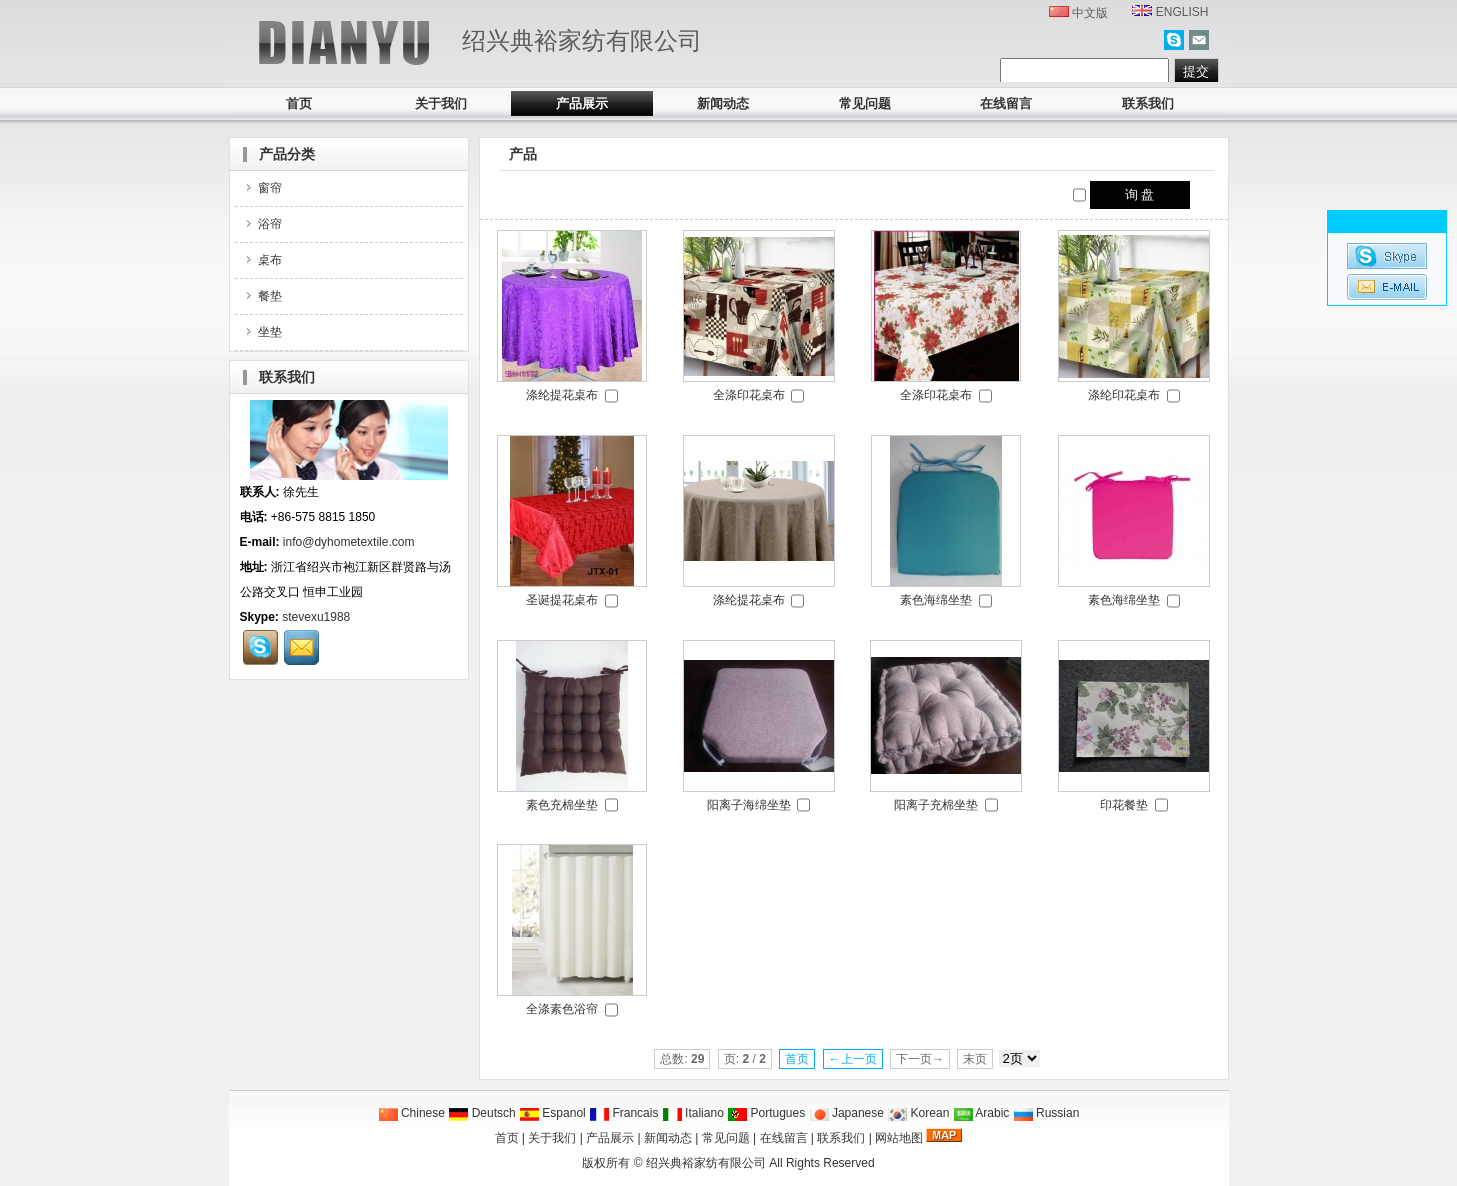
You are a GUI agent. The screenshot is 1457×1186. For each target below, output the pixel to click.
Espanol (552, 1113)
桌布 (262, 260)
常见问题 (865, 103)
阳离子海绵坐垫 (749, 805)
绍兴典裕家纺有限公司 (706, 1163)
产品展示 (582, 103)
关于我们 (441, 103)
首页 (299, 103)
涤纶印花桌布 (1124, 395)
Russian (1046, 1113)
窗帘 (262, 188)
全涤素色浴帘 (562, 1009)
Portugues (766, 1113)
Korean (918, 1113)
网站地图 (899, 1138)
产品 (523, 154)
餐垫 (262, 296)
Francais (623, 1113)
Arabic (981, 1113)
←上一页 (853, 1059)
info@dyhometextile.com (349, 542)
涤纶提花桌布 (562, 395)
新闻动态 (723, 103)
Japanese (846, 1113)
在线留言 (1006, 103)
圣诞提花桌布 (562, 600)
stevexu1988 (316, 617)
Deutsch (481, 1113)
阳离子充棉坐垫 (936, 805)
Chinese (411, 1113)
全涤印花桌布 (749, 395)
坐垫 (262, 332)
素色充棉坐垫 (562, 805)
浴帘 (262, 224)
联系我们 (1148, 103)
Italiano (693, 1113)
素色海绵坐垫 (936, 600)
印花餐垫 (1124, 805)
